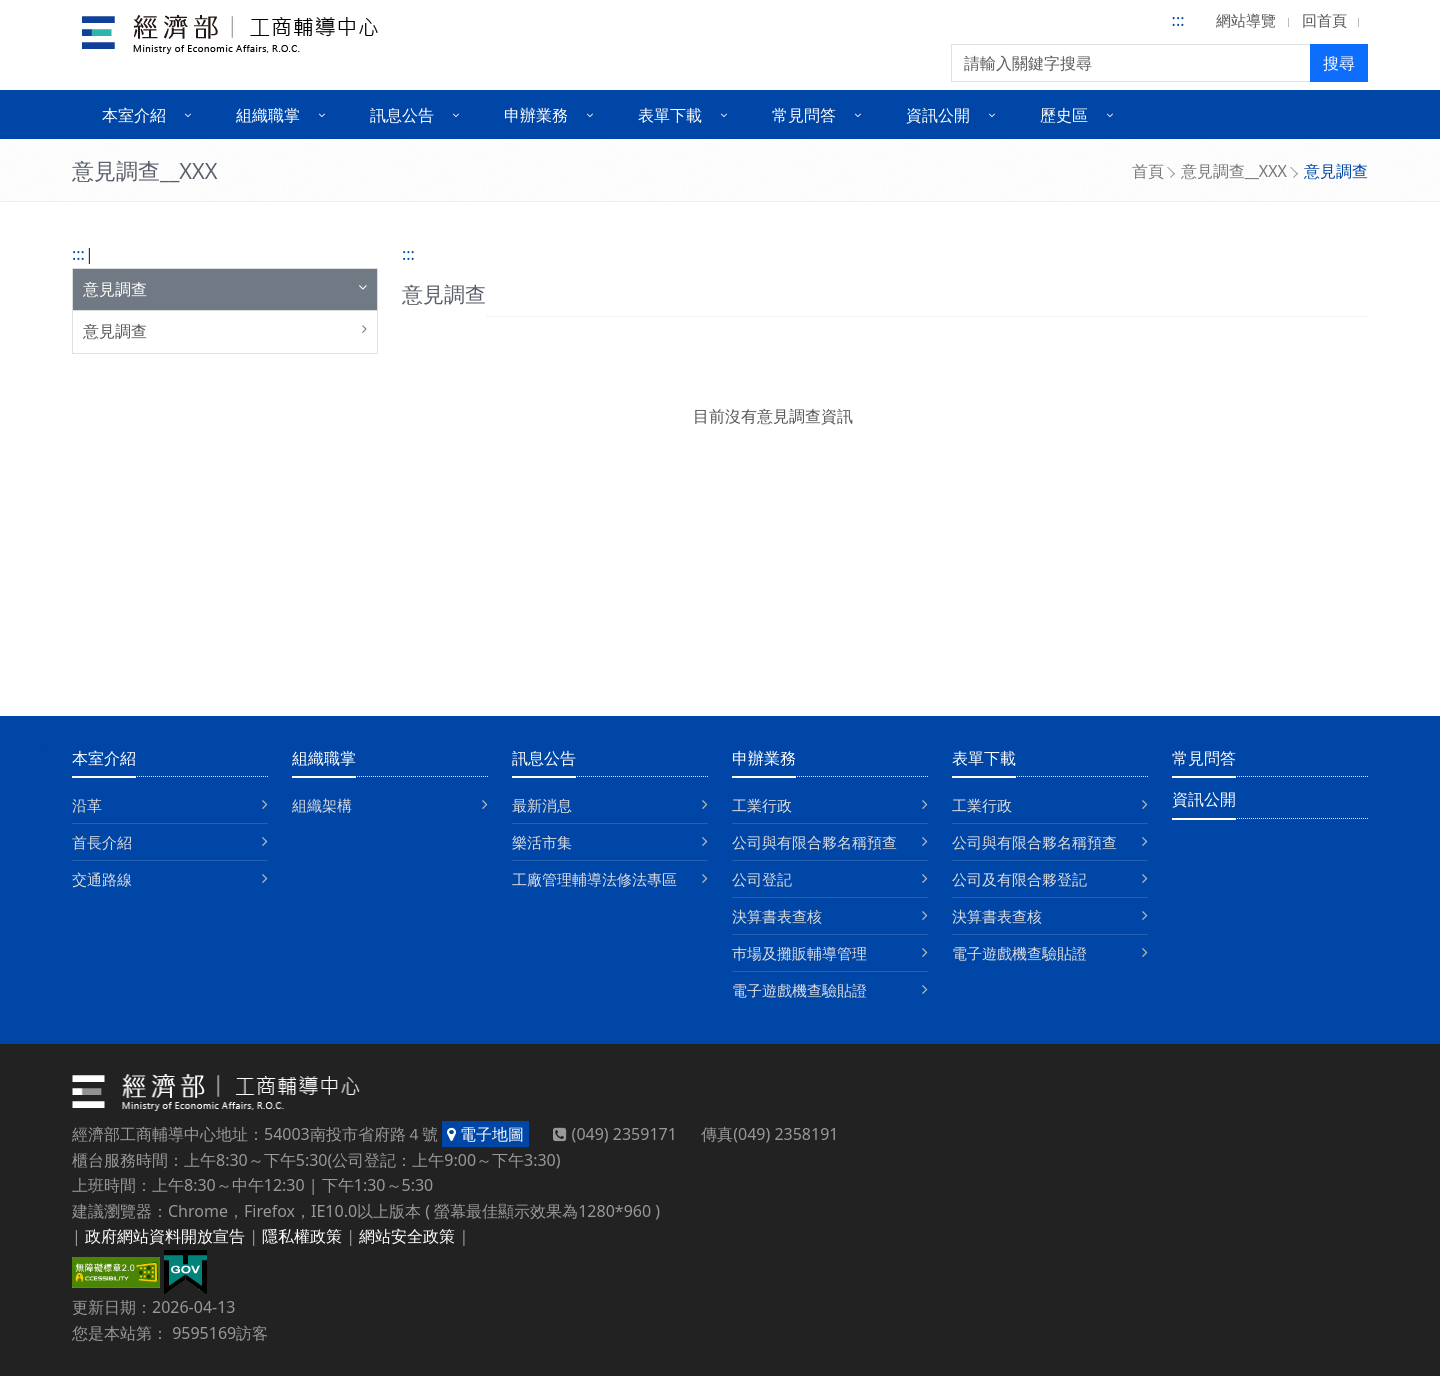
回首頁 (1324, 20)
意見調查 (115, 289)
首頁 (1148, 171)
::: (1178, 20)
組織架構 (322, 805)
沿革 (87, 805)
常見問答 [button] (804, 115)
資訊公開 (1204, 799)
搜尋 (1339, 63)
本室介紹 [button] (134, 115)
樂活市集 (542, 842)
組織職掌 (324, 758)
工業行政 (762, 805)
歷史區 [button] (1064, 115)
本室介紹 (104, 758)
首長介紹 (102, 842)
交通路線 (102, 879)
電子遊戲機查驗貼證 (799, 990)
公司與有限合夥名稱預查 (814, 842)
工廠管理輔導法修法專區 (594, 879)
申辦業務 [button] (536, 115)
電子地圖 (485, 1134)
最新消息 (542, 805)
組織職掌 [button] (268, 115)
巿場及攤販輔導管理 (799, 953)
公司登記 (762, 879)
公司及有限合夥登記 (1019, 879)
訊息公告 (544, 758)
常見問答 (1204, 758)
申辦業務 (764, 758)
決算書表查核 (777, 916)
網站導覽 (1246, 20)
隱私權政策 (302, 1236)
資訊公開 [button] (938, 115)
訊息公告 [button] (402, 115)
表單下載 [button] (670, 115)
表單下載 (984, 758)
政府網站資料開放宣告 (165, 1236)
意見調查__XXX (1234, 171)
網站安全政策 (407, 1236)
